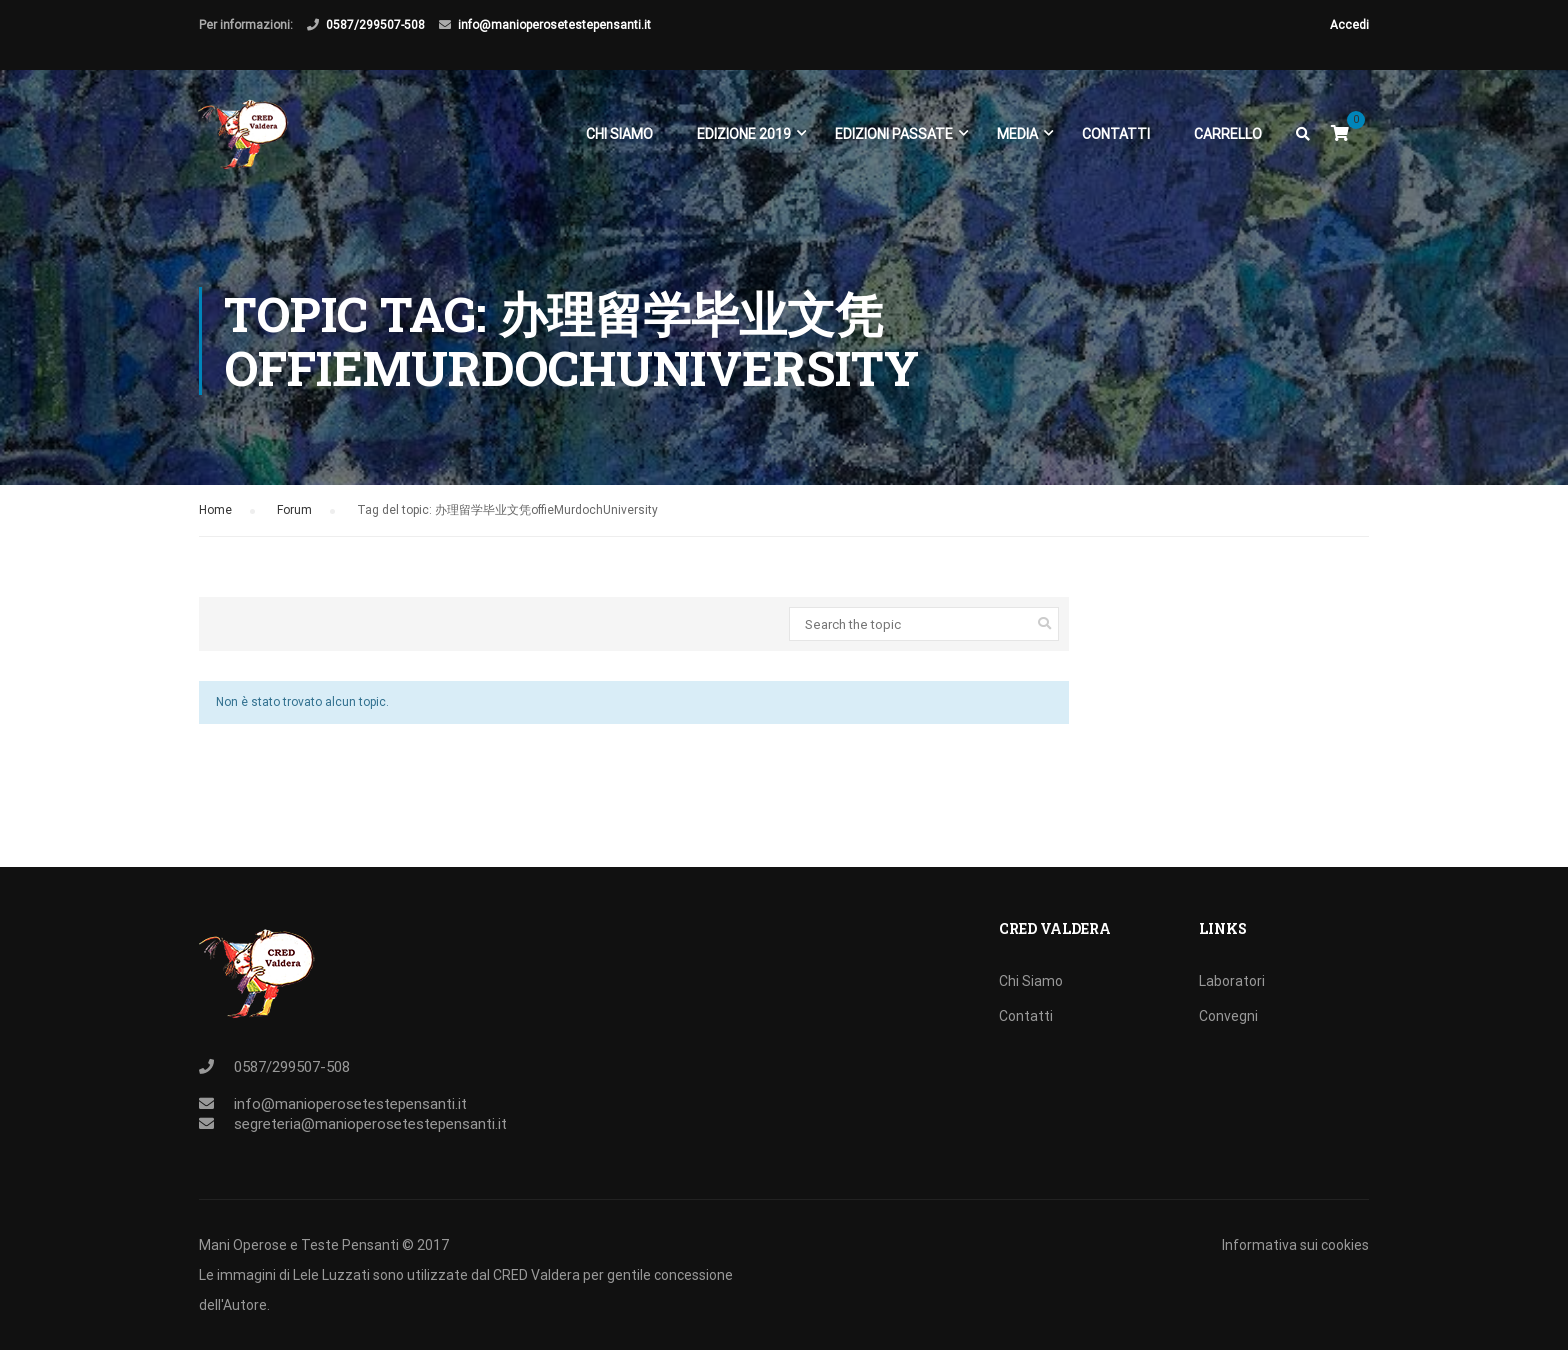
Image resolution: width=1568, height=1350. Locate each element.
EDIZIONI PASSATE (893, 138)
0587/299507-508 (375, 25)
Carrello (1227, 138)
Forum (294, 518)
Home (215, 518)
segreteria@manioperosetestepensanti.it (370, 1124)
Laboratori (1232, 981)
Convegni (1228, 1016)
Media (1016, 138)
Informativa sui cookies (1295, 1245)
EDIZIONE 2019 (743, 138)
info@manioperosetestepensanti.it (554, 25)
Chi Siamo (618, 138)
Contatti (1115, 138)
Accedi (1349, 25)
